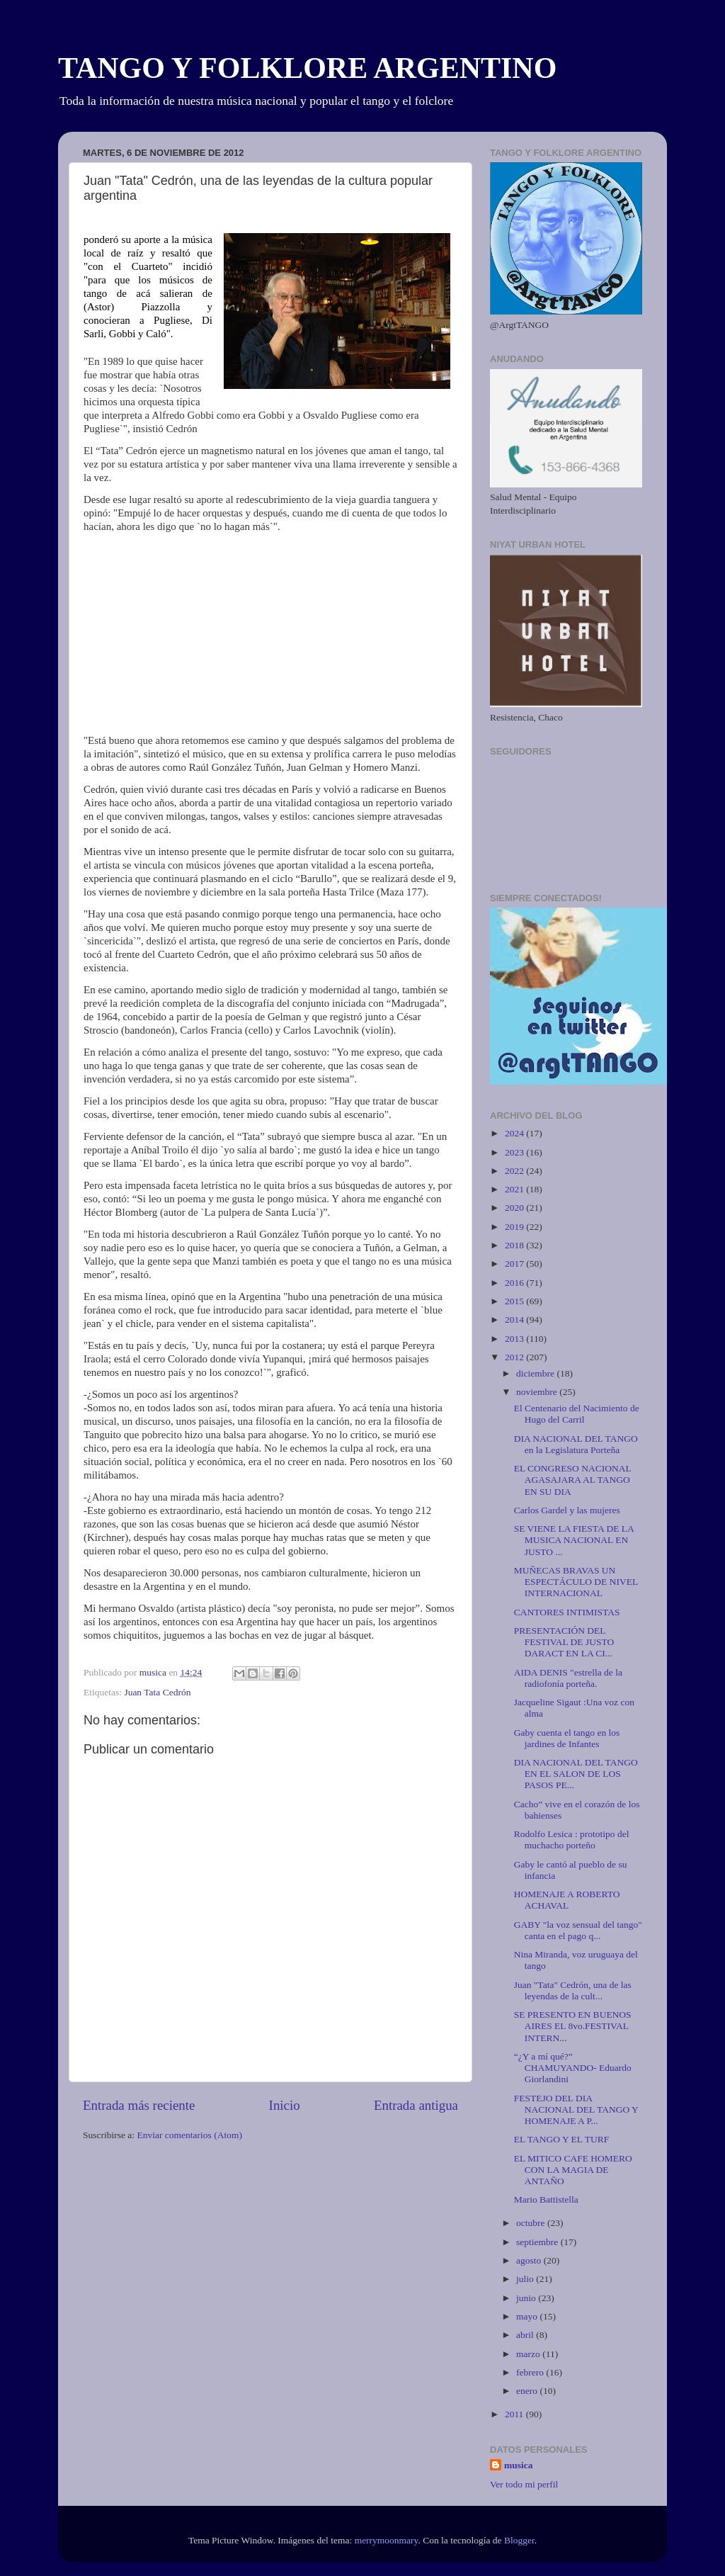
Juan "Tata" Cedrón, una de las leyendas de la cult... (573, 1990)
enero (528, 2390)
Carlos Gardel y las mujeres (567, 1510)
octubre (531, 2223)
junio (527, 2298)
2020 (515, 1207)
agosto (530, 2260)
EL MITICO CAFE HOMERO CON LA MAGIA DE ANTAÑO (573, 2169)
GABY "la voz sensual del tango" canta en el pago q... (578, 1930)
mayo (528, 2316)
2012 (515, 1357)
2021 (515, 1189)
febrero (531, 2372)
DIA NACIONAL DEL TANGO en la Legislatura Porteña (576, 1444)
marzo (529, 2354)
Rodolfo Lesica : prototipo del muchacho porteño (571, 1840)
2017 (515, 1263)
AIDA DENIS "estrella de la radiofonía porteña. (568, 1678)
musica (518, 2465)
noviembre (537, 1391)
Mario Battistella (546, 2199)
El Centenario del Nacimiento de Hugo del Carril (576, 1414)
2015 (515, 1301)
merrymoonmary (386, 2540)
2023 (515, 1152)
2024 (515, 1133)
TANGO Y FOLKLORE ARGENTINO (307, 68)
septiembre (538, 2242)
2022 (515, 1170)
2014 (515, 1319)
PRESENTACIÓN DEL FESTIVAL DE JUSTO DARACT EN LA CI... (564, 1642)
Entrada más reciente (139, 2105)
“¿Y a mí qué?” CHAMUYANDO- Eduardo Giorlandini (573, 2067)
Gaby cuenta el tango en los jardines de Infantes (567, 1738)
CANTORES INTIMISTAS (567, 1612)
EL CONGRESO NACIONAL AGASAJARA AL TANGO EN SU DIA (573, 1479)
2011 (515, 2414)
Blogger (519, 2540)
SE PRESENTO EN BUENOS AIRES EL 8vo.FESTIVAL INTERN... (573, 2026)
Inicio (284, 2105)
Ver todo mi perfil (524, 2484)
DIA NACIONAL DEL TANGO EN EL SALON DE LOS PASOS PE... (576, 1773)
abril (526, 2334)
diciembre (536, 1373)
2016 (515, 1282)
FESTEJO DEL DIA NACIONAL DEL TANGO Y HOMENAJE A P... (576, 2109)
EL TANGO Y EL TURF (561, 2139)
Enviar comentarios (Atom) (189, 2135)
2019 (515, 1226)
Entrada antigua (416, 2105)
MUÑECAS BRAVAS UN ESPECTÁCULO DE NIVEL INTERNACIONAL (576, 1581)
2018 (515, 1245)
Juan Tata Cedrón (157, 1692)
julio (526, 2278)
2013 (515, 1338)
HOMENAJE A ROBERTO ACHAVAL (567, 1900)
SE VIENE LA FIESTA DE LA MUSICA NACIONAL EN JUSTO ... (574, 1540)
